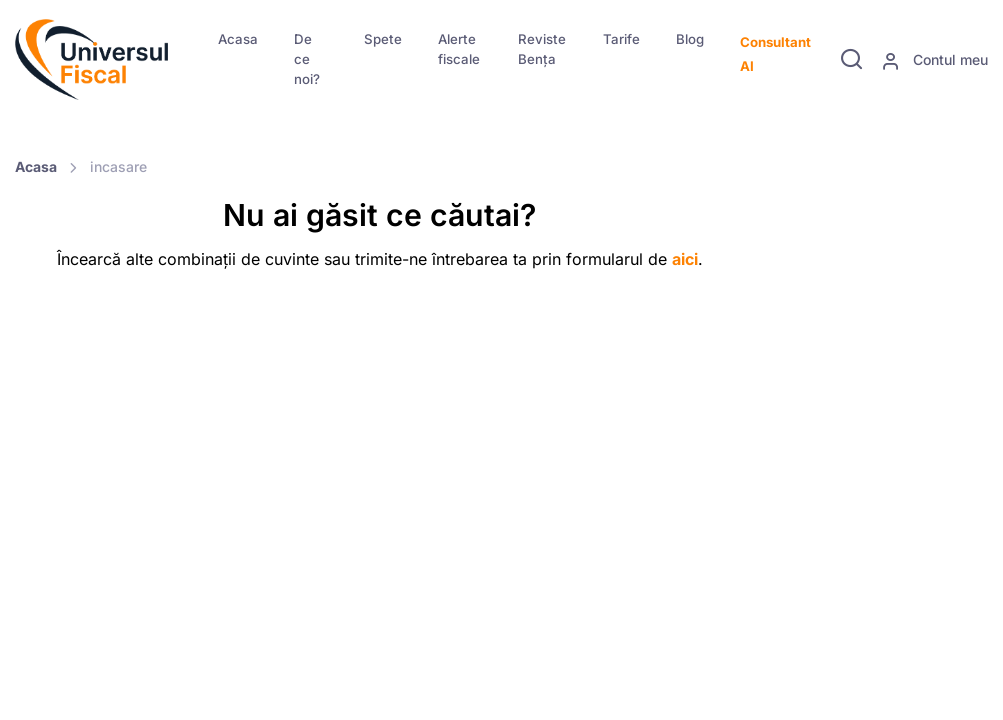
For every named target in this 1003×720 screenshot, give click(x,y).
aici (685, 259)
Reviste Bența (542, 49)
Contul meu (934, 61)
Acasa (238, 39)
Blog (690, 39)
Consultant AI (775, 54)
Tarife (621, 39)
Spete (383, 39)
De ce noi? (307, 59)
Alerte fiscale (459, 49)
